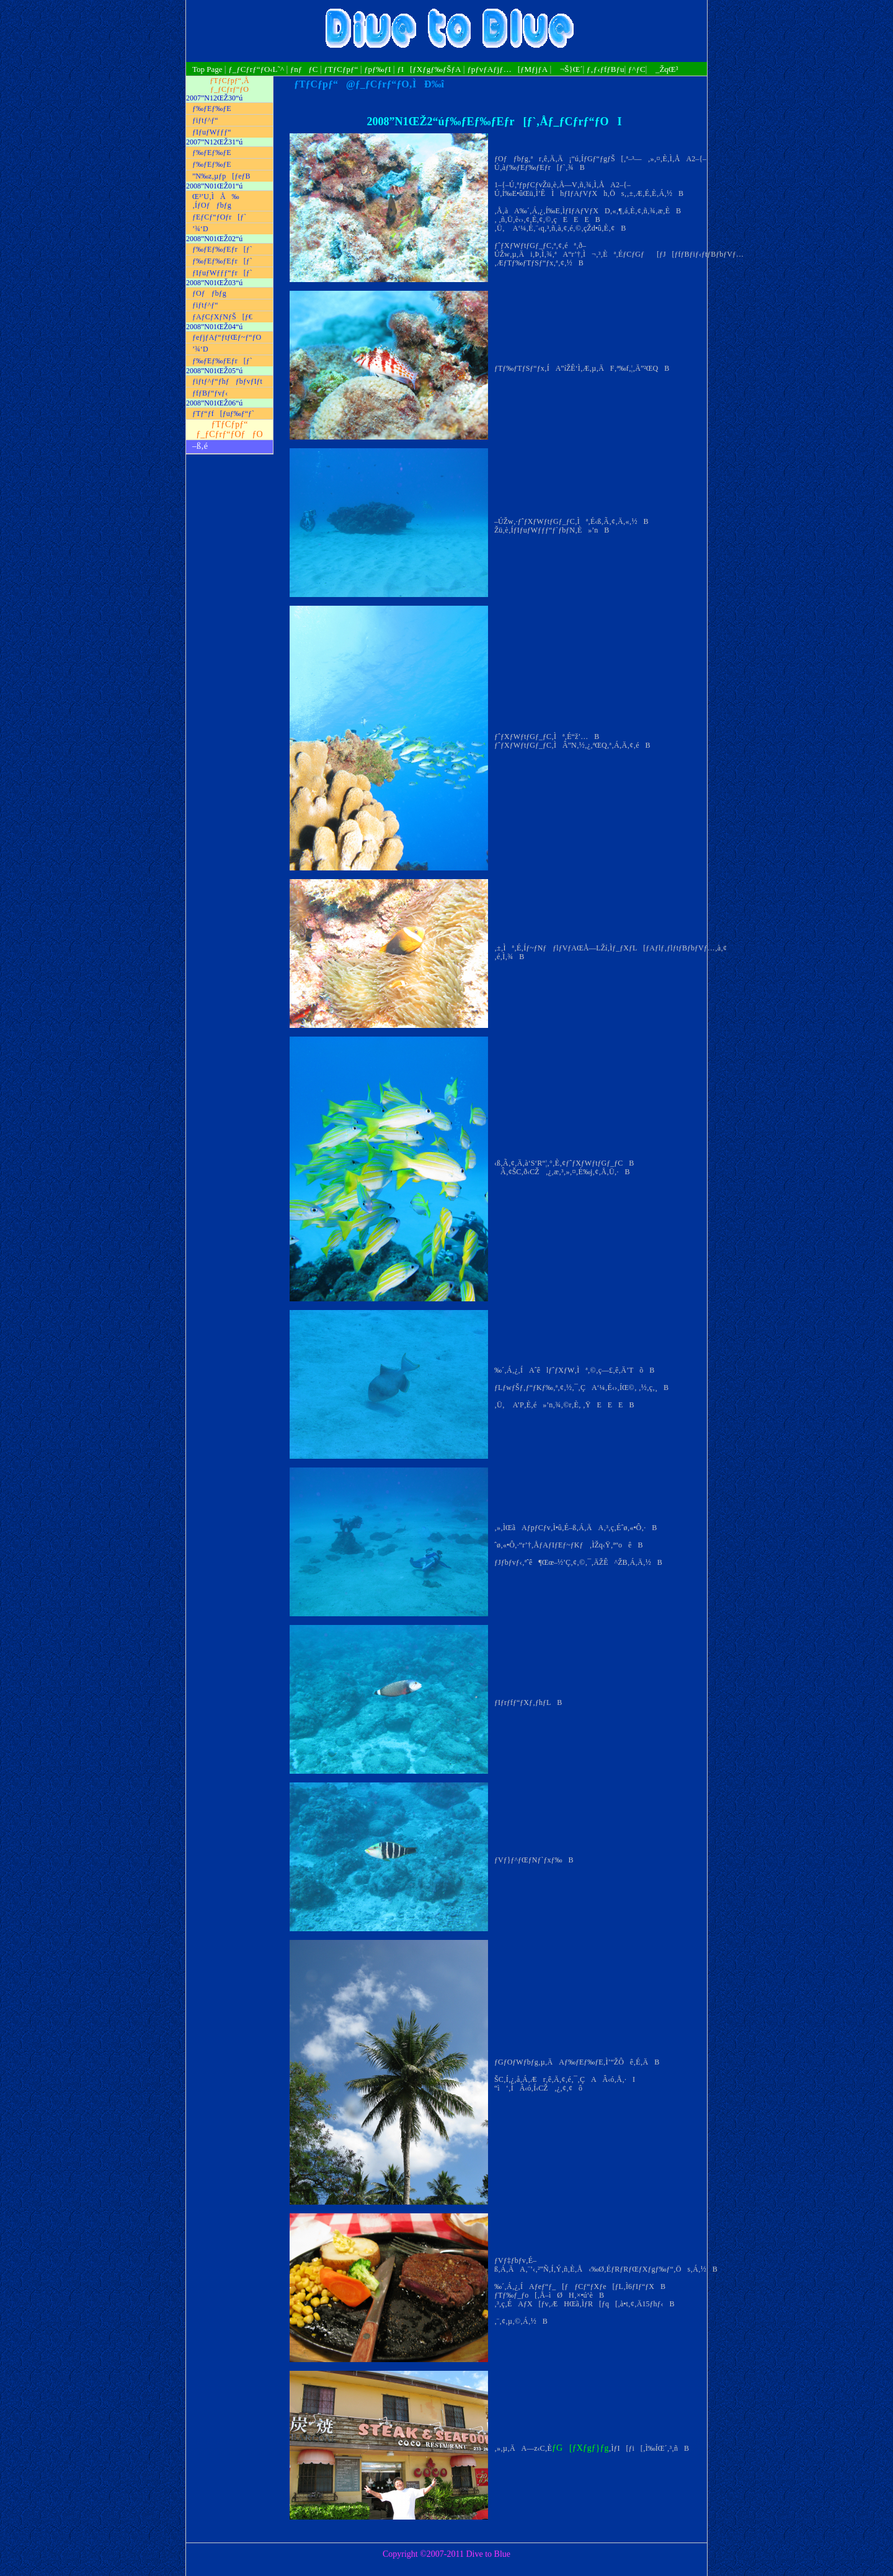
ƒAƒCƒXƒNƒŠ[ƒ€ (222, 316)
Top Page (208, 69)
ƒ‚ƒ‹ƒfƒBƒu (605, 69)
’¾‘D (200, 228)
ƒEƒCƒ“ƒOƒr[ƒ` (219, 217)
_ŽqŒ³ (663, 69)
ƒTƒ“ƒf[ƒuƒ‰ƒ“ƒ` (223, 413)
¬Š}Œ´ (568, 69)
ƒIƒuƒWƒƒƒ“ (211, 132)
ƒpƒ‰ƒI (377, 69)
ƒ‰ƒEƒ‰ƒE (211, 108)
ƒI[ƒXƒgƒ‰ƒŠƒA (429, 69)
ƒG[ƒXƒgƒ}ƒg (580, 2448)
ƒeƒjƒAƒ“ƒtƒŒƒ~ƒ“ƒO (226, 337)
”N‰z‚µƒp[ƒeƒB (221, 176)
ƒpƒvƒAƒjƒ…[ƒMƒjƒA (507, 69)
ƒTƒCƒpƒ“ (341, 69)
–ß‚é (200, 446)
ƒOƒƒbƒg (209, 293)
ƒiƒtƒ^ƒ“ (205, 120)
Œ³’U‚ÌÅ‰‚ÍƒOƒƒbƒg (215, 201)
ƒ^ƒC (637, 69)
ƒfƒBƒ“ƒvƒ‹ (210, 393)
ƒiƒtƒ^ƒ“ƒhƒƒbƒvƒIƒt (227, 381)
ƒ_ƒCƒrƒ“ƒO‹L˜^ (256, 69)
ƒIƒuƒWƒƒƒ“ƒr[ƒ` (222, 272)
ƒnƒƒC (304, 69)
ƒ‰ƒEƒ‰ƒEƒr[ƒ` (222, 249)
